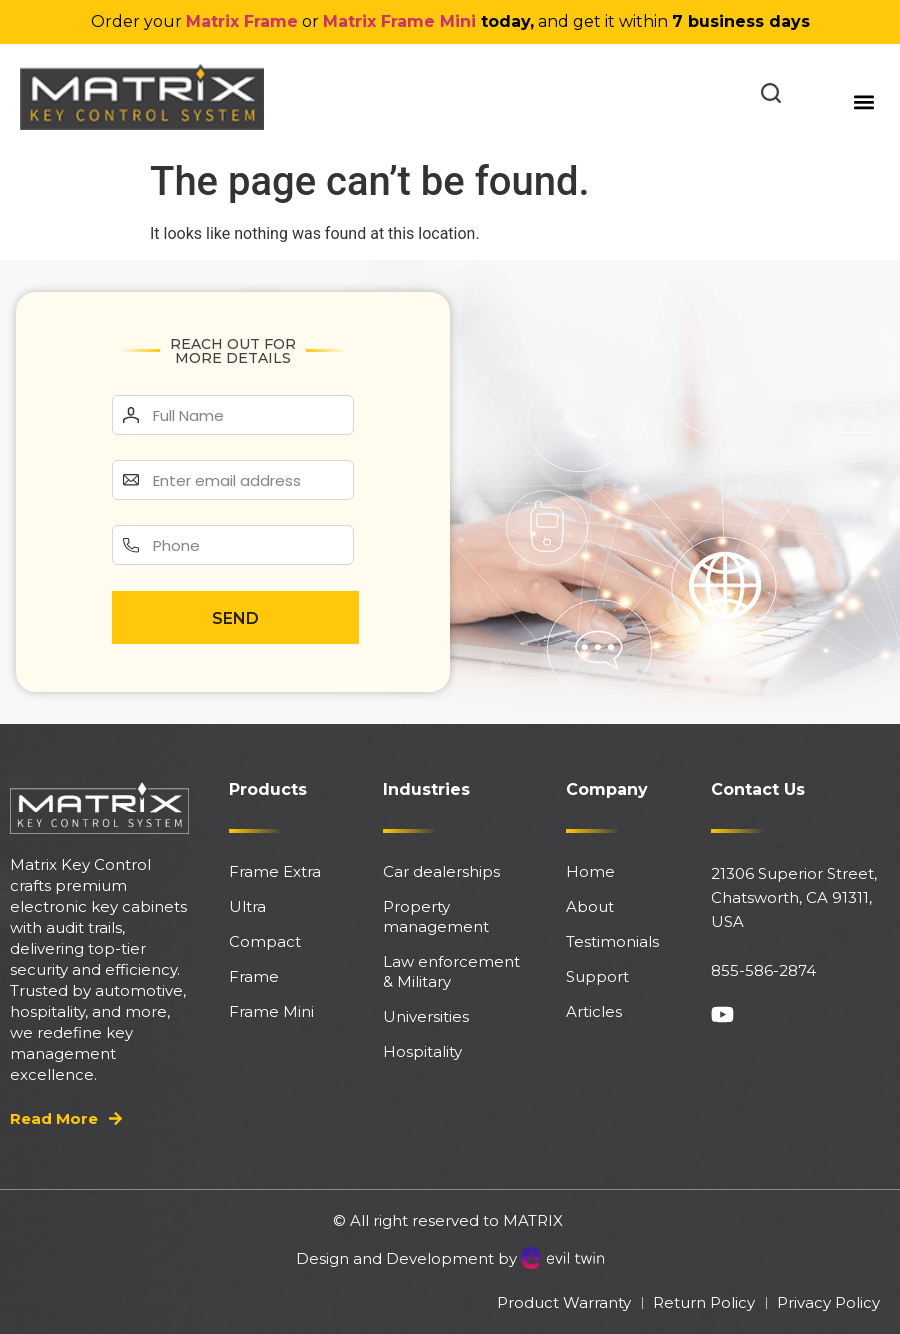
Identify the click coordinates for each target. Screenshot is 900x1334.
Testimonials (612, 941)
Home (590, 871)
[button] (863, 101)
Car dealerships (441, 871)
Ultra (247, 906)
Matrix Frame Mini (399, 21)
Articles (594, 1011)
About (590, 906)
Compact (265, 941)
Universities (426, 1016)
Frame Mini (271, 1011)
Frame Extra (275, 871)
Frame (254, 976)
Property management (436, 916)
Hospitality (422, 1051)
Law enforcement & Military (451, 971)
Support (597, 976)
